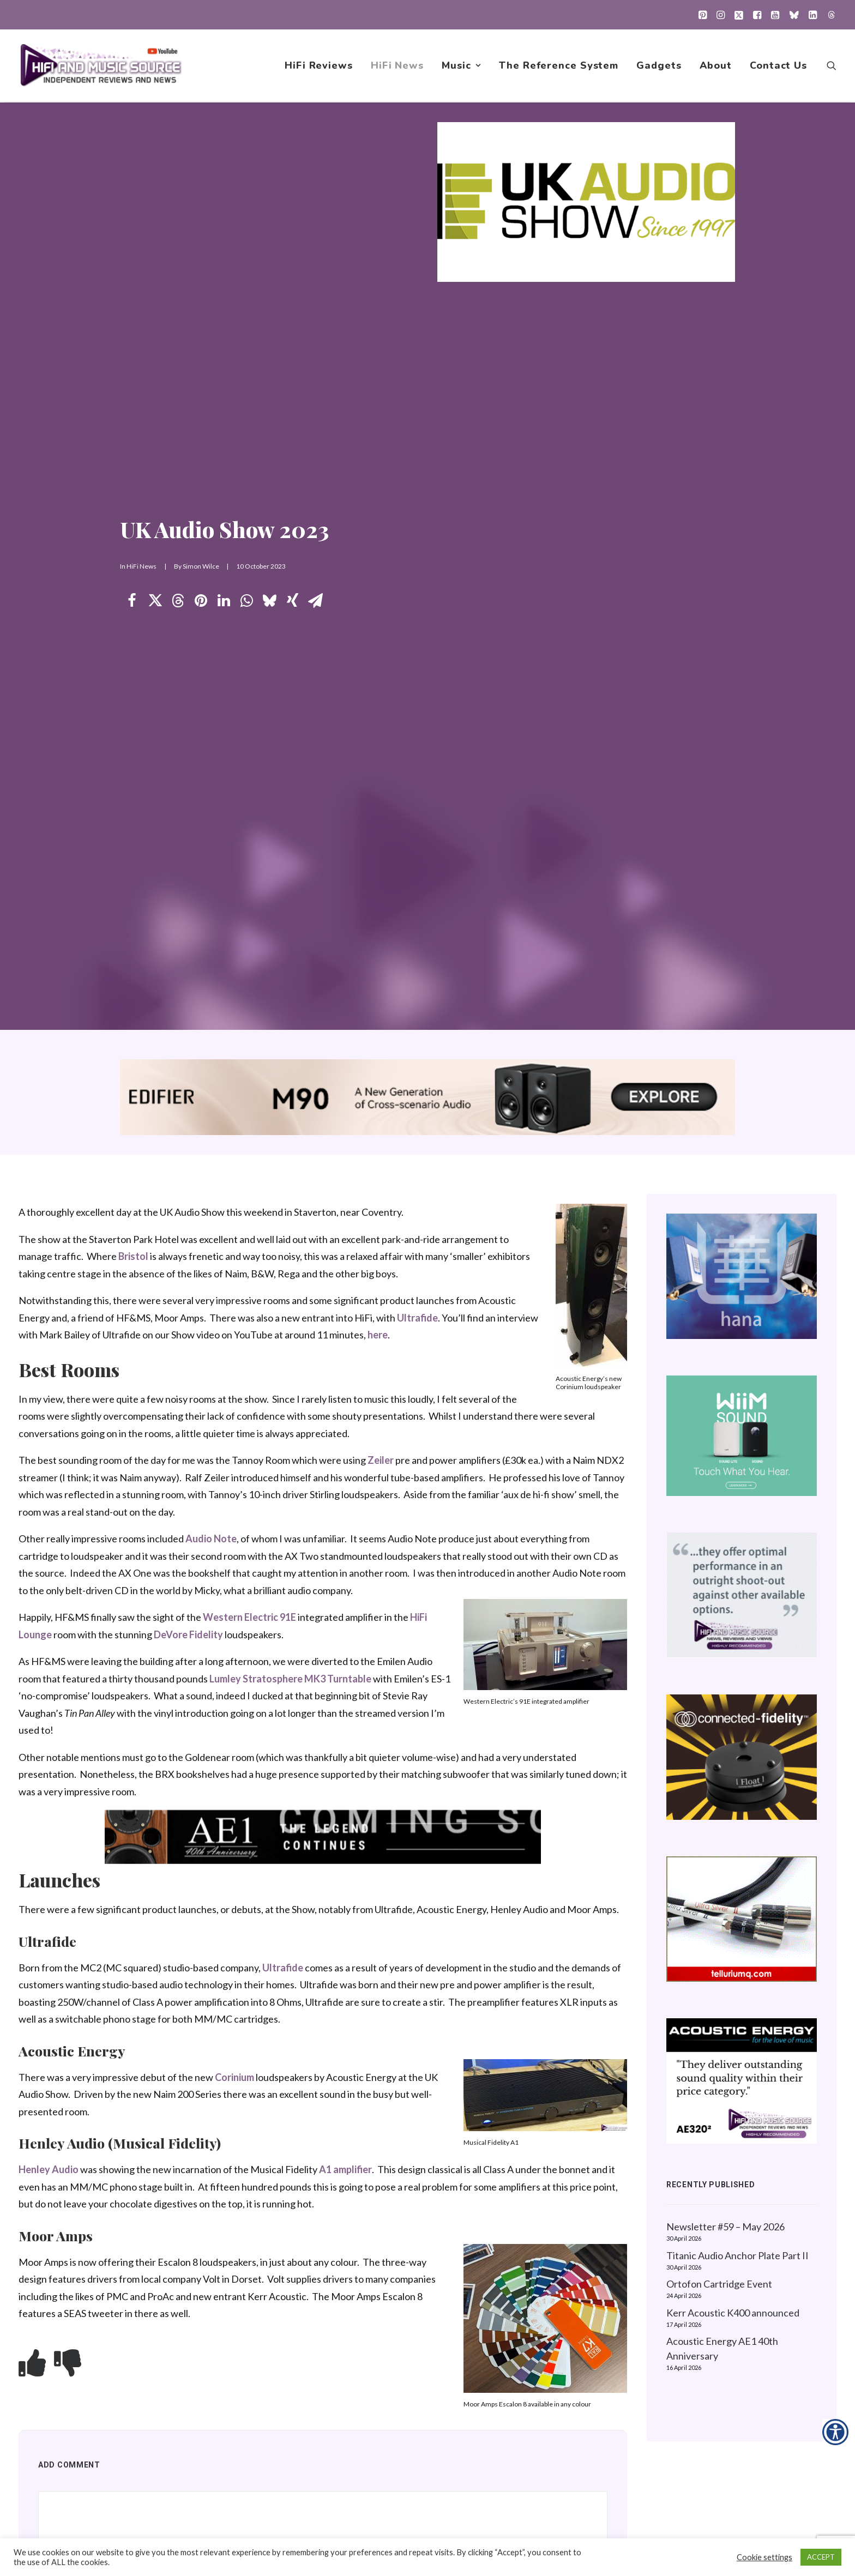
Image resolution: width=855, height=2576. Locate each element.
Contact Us (778, 66)
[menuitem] (703, 14)
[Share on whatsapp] (246, 601)
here (378, 1335)
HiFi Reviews (319, 66)
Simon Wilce (201, 567)
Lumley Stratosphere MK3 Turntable (290, 1679)
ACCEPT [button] (821, 2557)
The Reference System (558, 66)
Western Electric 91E (249, 1618)
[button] (703, 14)
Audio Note (211, 1539)
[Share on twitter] (155, 601)
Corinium (234, 2078)
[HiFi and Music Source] (101, 66)
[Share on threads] (178, 601)
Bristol (133, 1257)
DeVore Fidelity (188, 1635)
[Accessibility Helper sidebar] (835, 2432)
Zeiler (381, 1461)
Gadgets (658, 66)
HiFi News (397, 66)
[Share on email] (315, 601)
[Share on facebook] (132, 601)
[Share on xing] (292, 601)
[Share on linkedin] (223, 601)
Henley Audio (49, 2170)
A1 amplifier (345, 2170)
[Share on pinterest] (201, 601)
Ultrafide (417, 1318)
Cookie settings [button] (764, 2557)
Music (461, 66)
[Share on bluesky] (269, 601)
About (716, 66)
